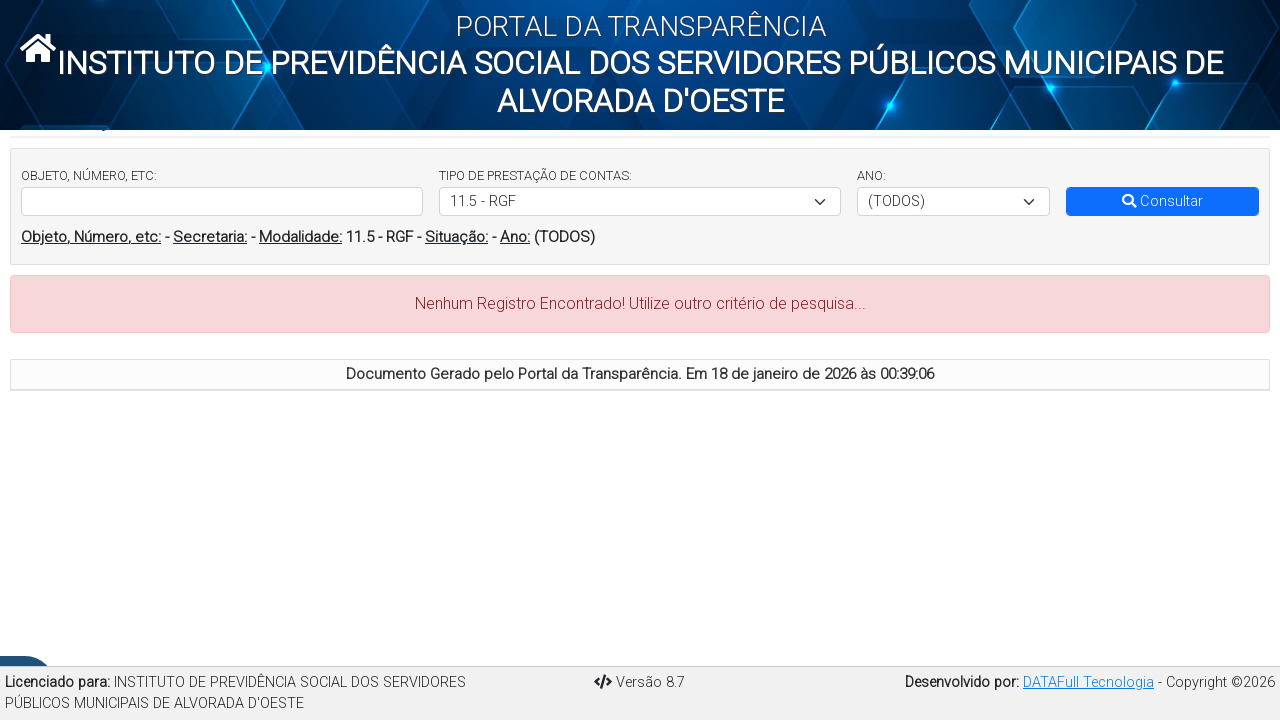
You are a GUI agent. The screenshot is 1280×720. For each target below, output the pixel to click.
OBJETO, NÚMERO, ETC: (89, 175)
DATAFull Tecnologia (1088, 682)
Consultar (1162, 201)
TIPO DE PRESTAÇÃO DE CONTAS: (535, 175)
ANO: (871, 175)
